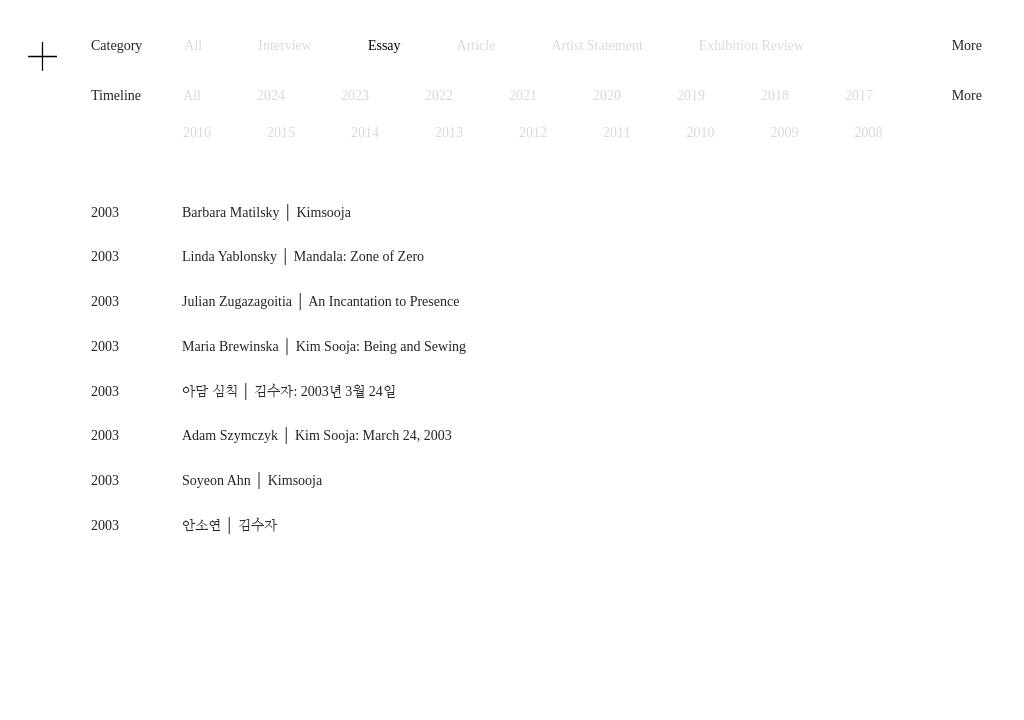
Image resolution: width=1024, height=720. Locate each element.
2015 (281, 132)
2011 (616, 132)
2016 (197, 132)
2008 (869, 132)
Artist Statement (596, 45)
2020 (607, 95)
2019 (691, 95)
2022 (439, 95)
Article (476, 45)
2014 (365, 132)
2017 (859, 95)
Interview (285, 45)
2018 (775, 95)
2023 (355, 95)
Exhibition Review (751, 45)
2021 (523, 95)
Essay (384, 45)
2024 (271, 95)
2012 (533, 132)
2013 (449, 132)
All (193, 45)
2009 (785, 132)
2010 (701, 132)
